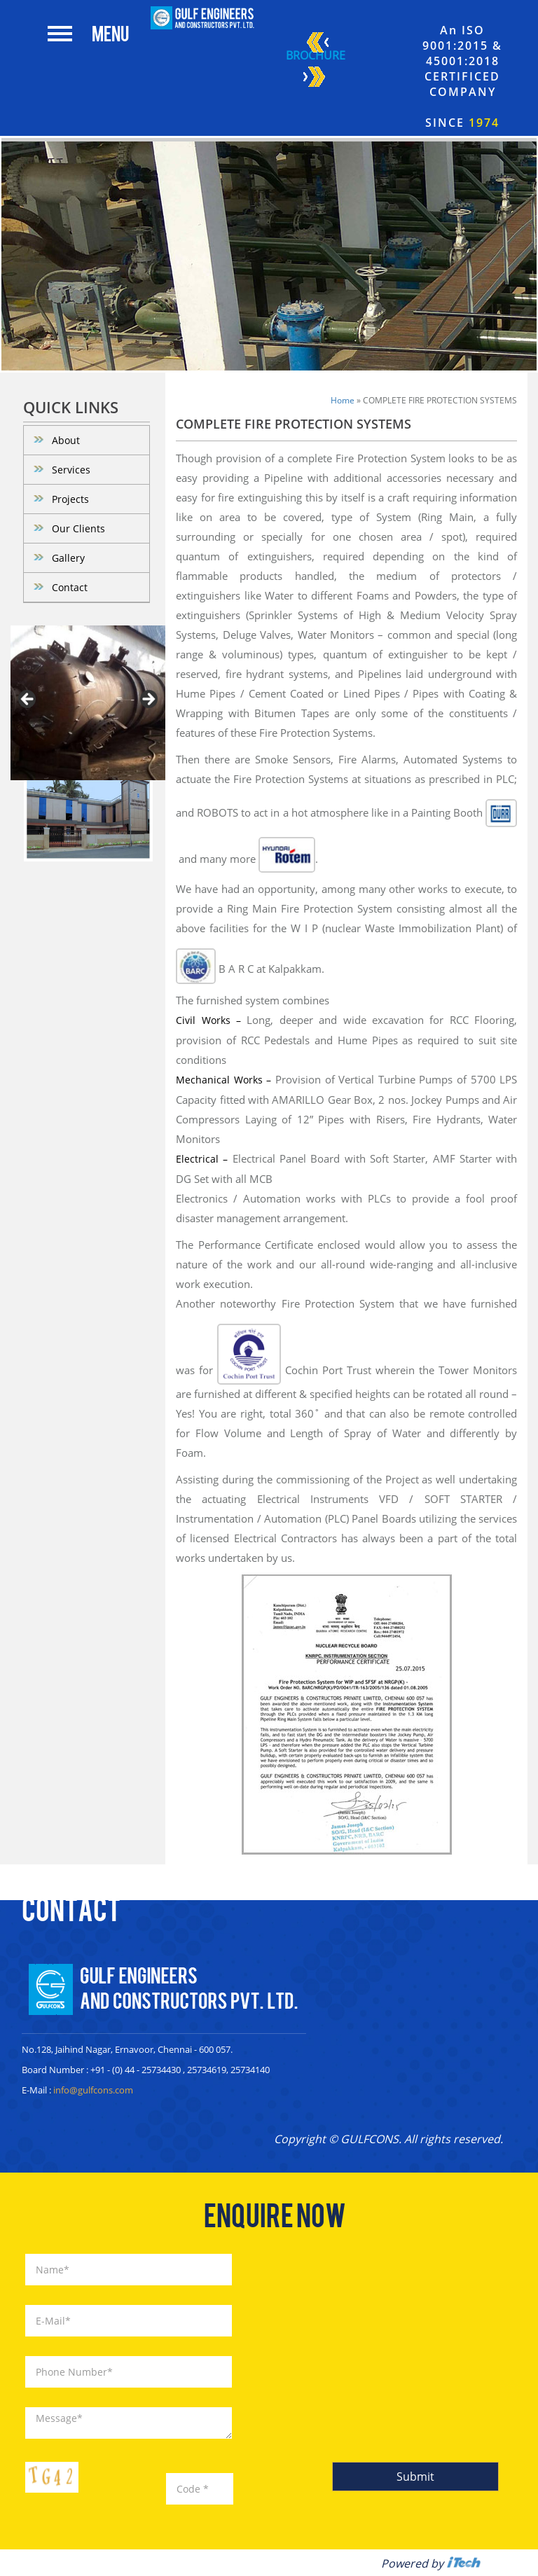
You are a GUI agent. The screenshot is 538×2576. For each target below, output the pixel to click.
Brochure (315, 61)
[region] (88, 702)
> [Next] (147, 699)
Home (342, 400)
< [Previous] (28, 699)
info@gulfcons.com (93, 2090)
